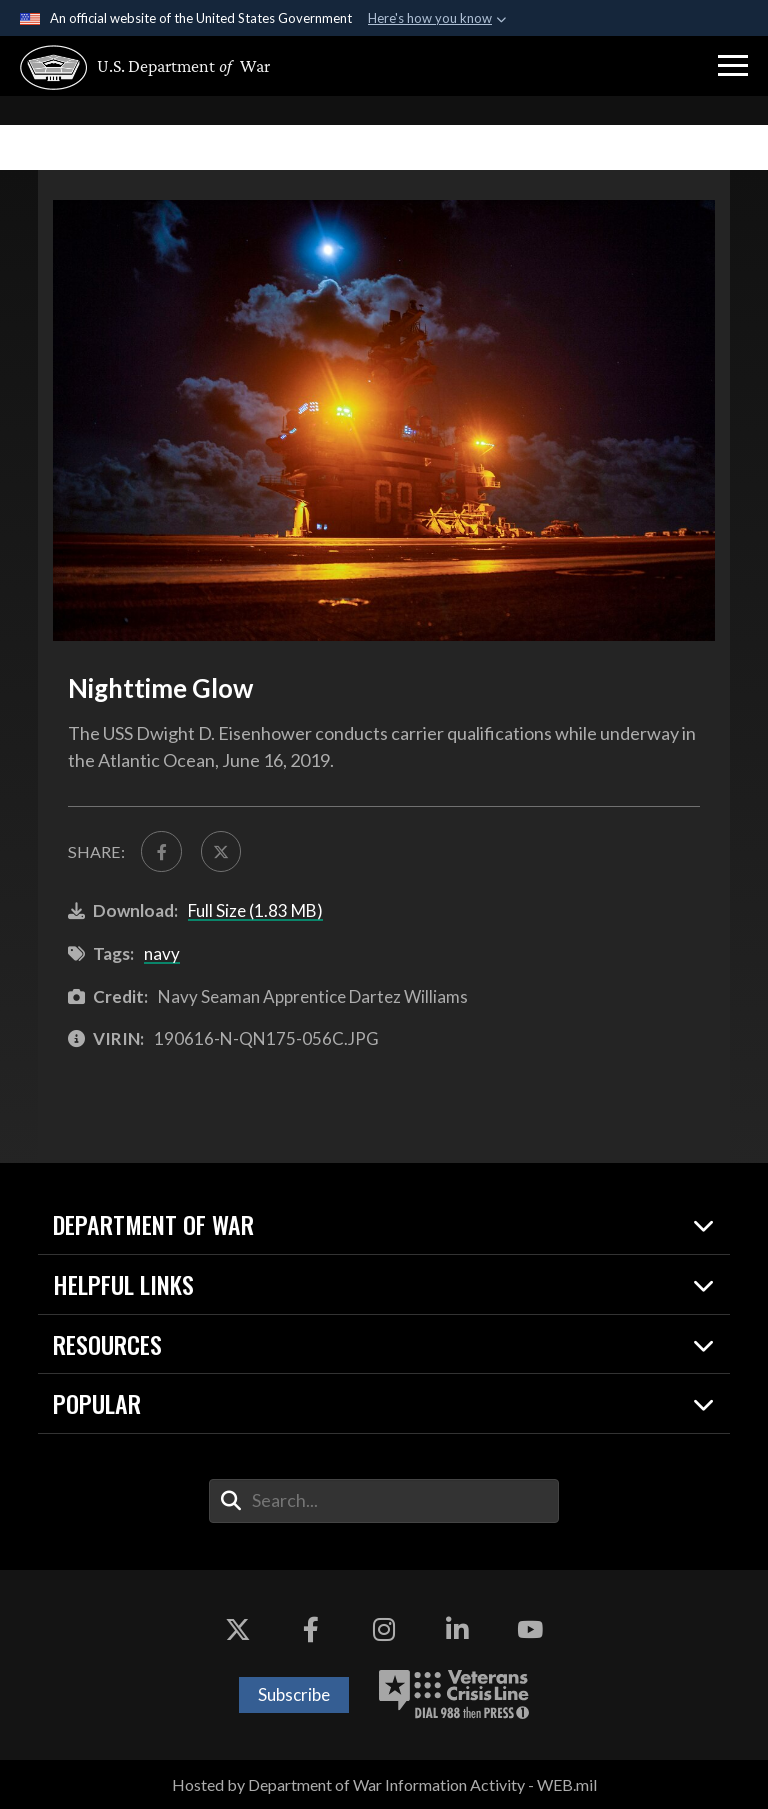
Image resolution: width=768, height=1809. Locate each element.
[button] (733, 66)
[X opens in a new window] (238, 1630)
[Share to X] (221, 851)
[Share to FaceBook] (161, 851)
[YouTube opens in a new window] (530, 1630)
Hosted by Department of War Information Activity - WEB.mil (384, 1784)
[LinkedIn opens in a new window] (457, 1630)
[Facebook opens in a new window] (311, 1630)
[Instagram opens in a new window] (384, 1630)
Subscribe (294, 1694)
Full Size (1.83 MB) (255, 910)
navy (162, 953)
